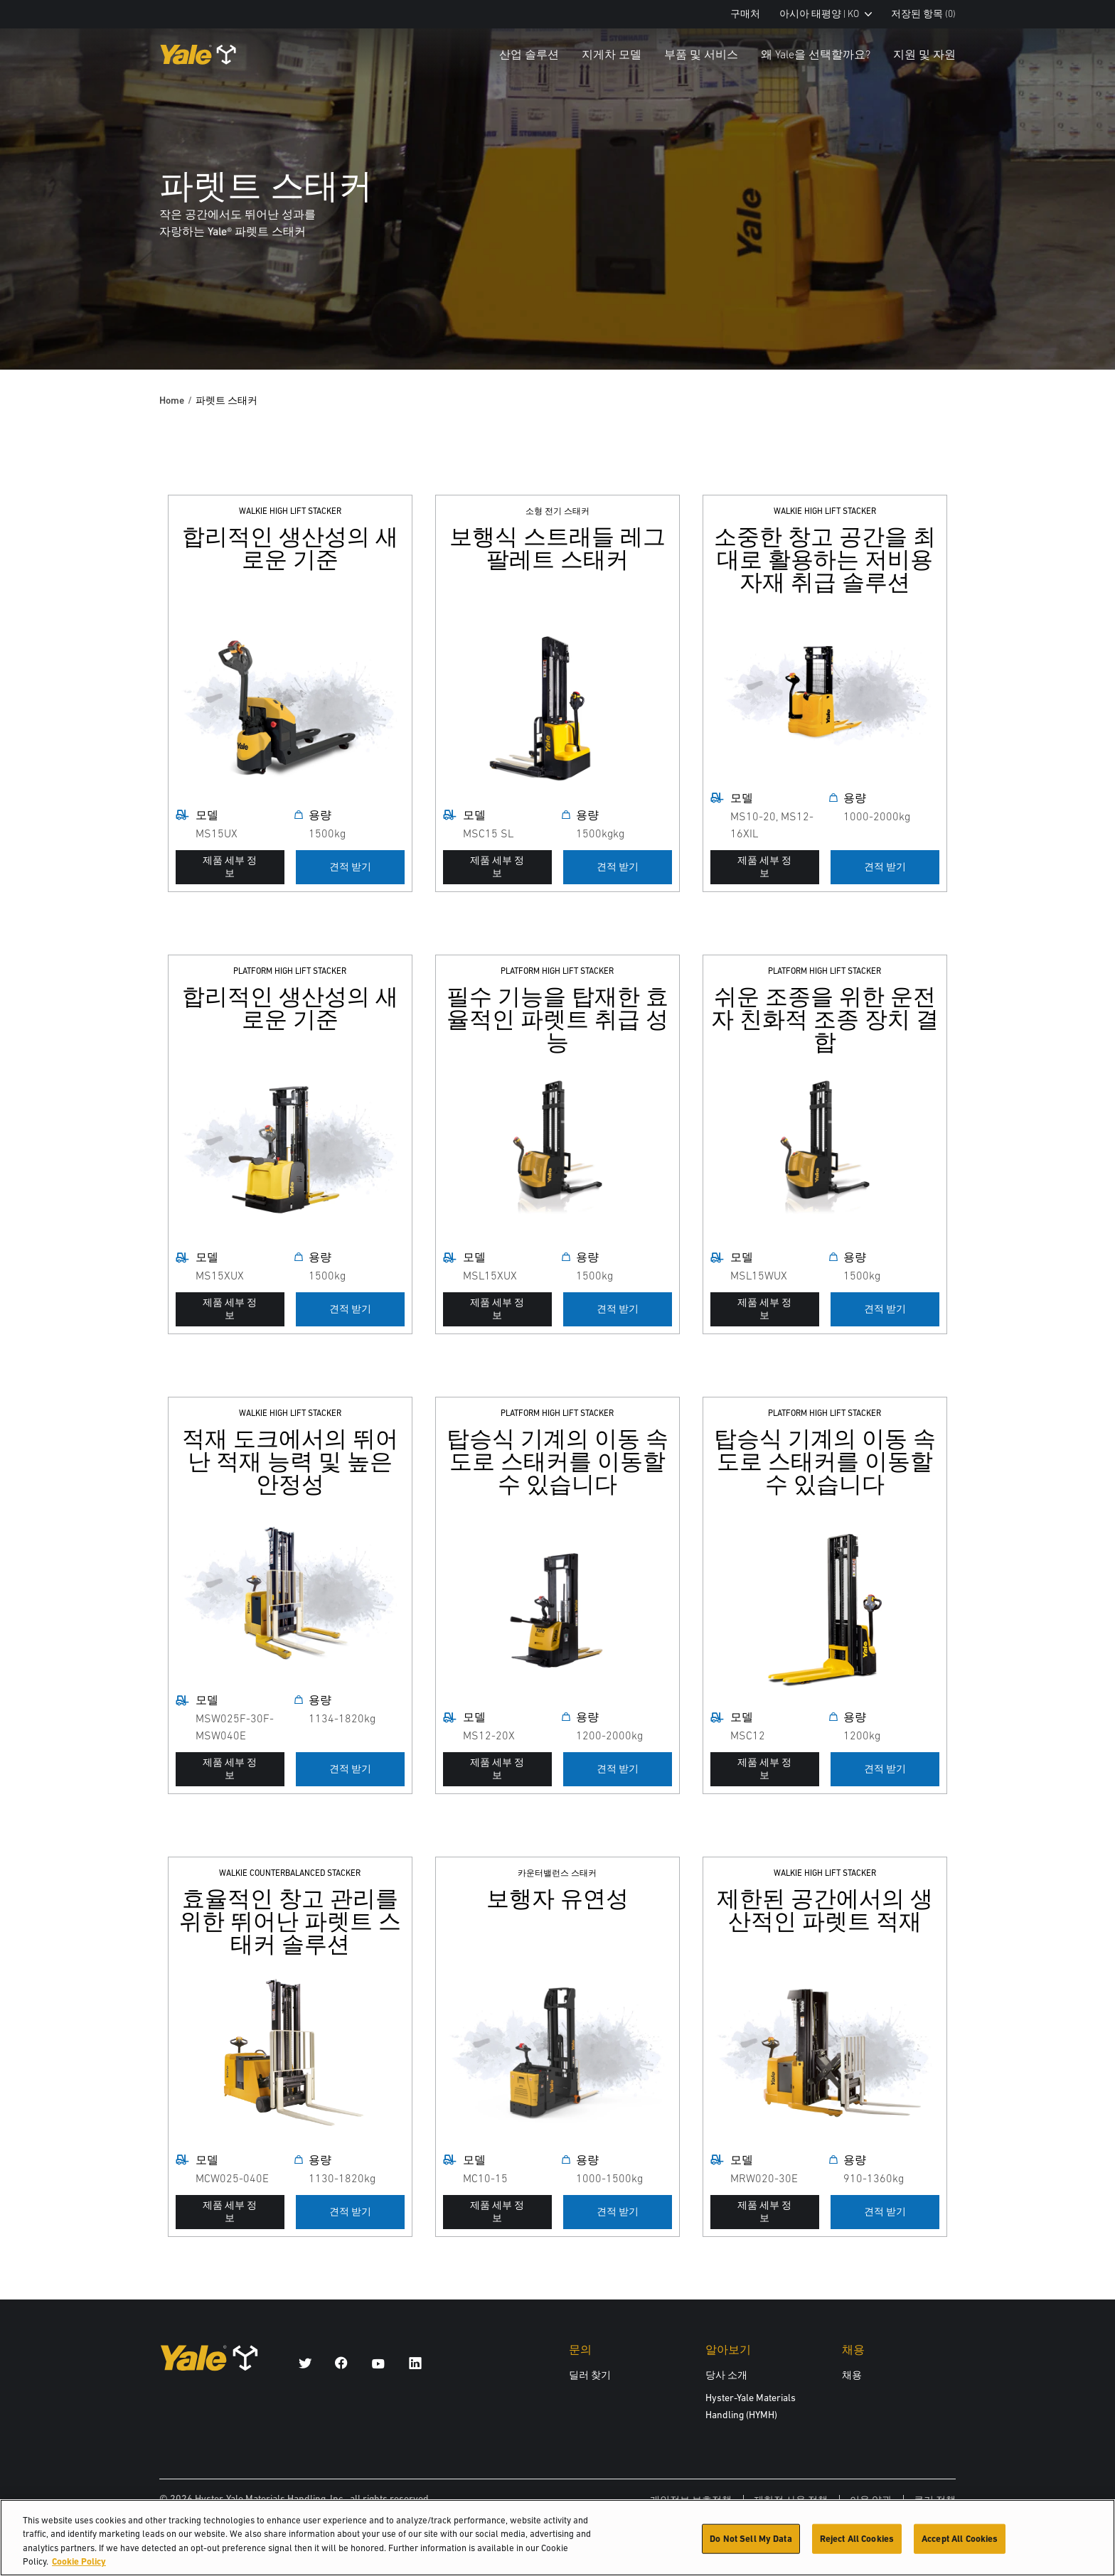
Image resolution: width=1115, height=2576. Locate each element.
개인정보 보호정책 (691, 2500)
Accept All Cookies (960, 2545)
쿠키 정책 (935, 2500)
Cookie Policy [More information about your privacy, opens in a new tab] (79, 2569)
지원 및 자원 (924, 54)
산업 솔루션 (529, 54)
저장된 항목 (923, 14)
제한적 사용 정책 (791, 2500)
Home (171, 400)
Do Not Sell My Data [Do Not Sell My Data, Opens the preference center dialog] (750, 2545)
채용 (852, 2375)
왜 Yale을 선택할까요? (815, 54)
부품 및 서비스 (701, 54)
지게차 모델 (611, 54)
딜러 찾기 (590, 2375)
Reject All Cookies (857, 2545)
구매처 (745, 14)
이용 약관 (871, 2500)
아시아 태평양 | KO (825, 14)
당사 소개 (726, 2375)
